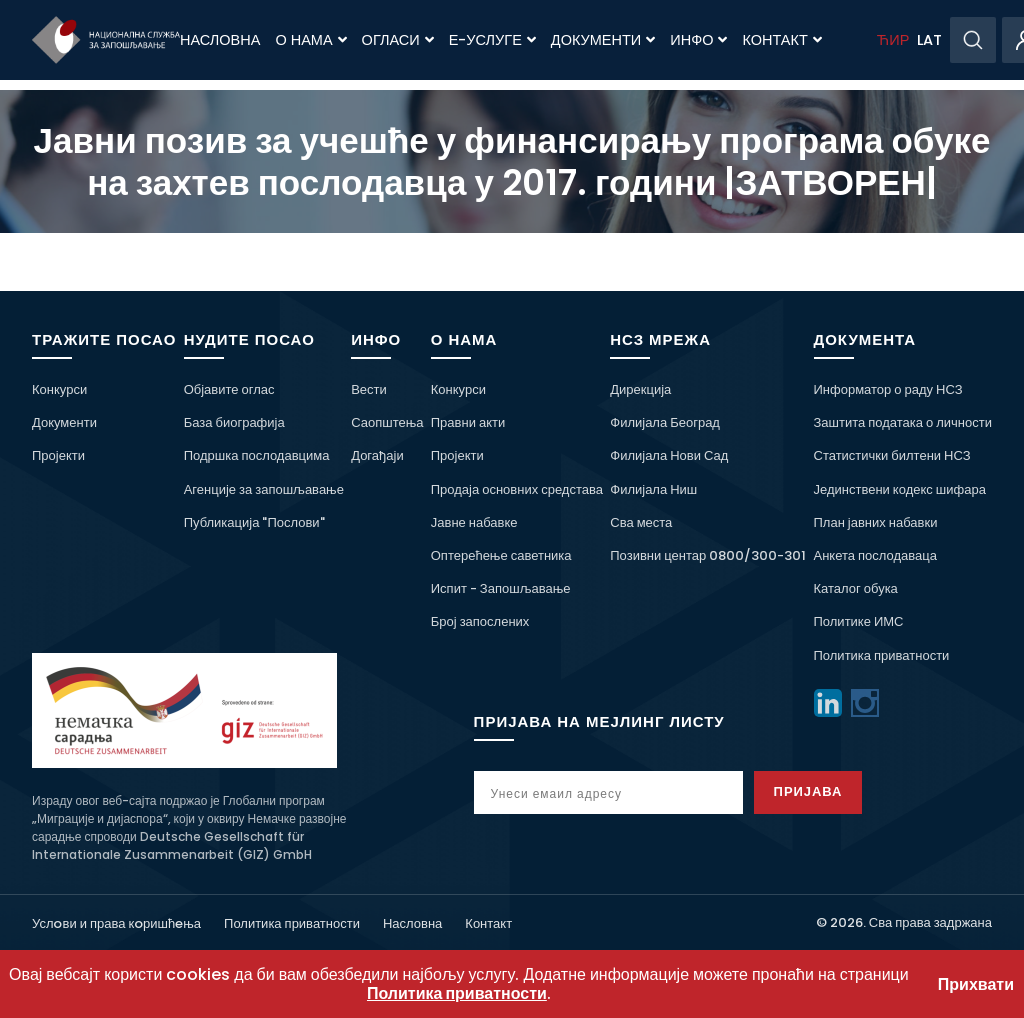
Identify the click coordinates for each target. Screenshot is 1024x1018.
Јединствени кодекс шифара (900, 489)
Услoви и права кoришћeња (116, 923)
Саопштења (387, 422)
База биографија (234, 422)
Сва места (641, 522)
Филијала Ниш (653, 489)
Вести (369, 389)
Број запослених (480, 621)
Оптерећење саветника (501, 555)
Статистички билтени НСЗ (892, 455)
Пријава (808, 791)
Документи (603, 40)
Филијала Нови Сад (669, 455)
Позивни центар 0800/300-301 (708, 555)
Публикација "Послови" (254, 522)
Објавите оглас (229, 389)
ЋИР (893, 40)
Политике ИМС (859, 621)
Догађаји (377, 455)
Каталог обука (856, 588)
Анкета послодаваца (875, 555)
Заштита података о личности (903, 422)
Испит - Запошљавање (501, 588)
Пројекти (58, 455)
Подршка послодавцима (257, 455)
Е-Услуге (492, 40)
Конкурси (59, 389)
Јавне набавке (474, 522)
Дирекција (640, 389)
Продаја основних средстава (517, 489)
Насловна (220, 40)
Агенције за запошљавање (264, 489)
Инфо (698, 40)
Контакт (781, 40)
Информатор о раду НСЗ (888, 389)
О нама (310, 40)
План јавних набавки (876, 522)
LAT (929, 40)
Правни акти (468, 422)
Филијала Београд (665, 422)
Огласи (398, 40)
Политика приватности (882, 655)
